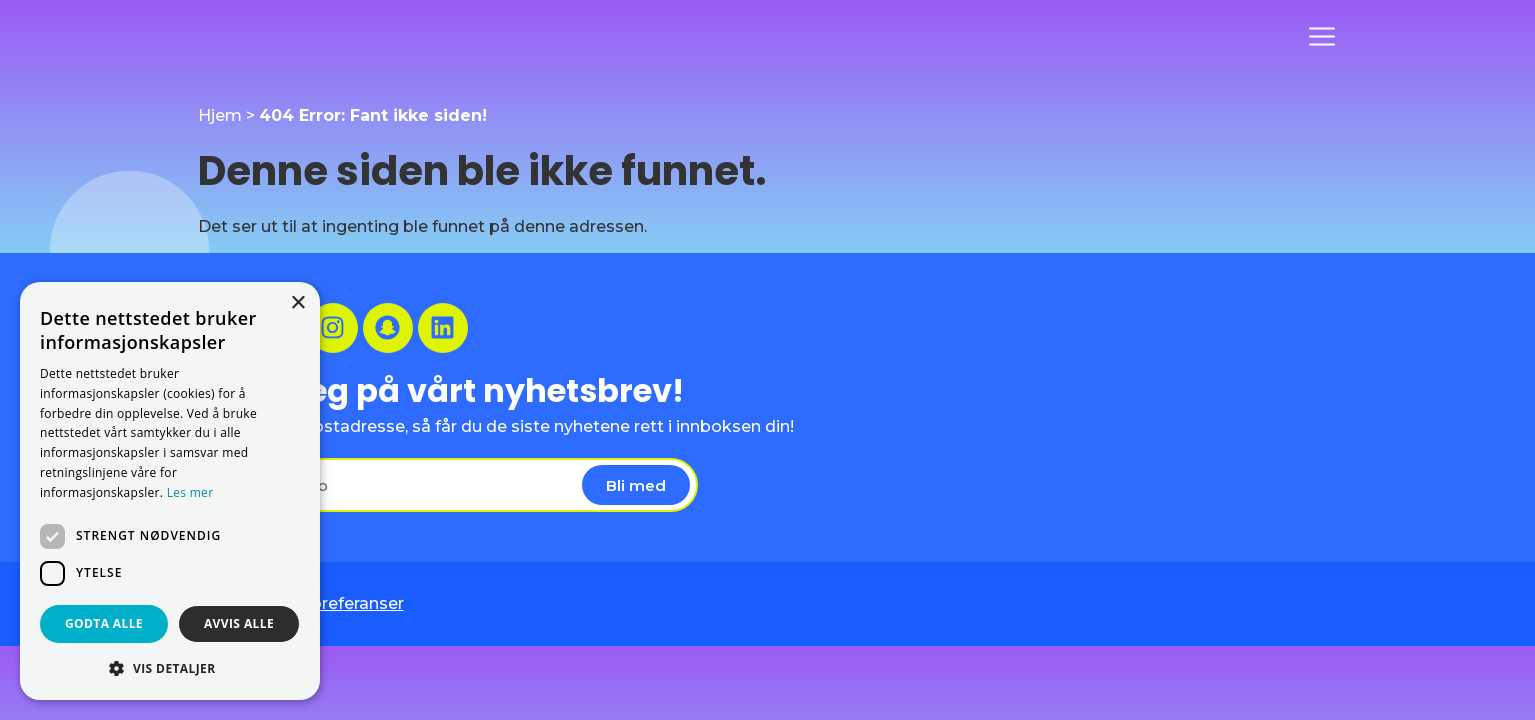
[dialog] (170, 491)
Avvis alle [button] (239, 623)
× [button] (297, 303)
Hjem (220, 115)
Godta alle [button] (104, 623)
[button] (170, 668)
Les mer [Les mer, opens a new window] (190, 492)
